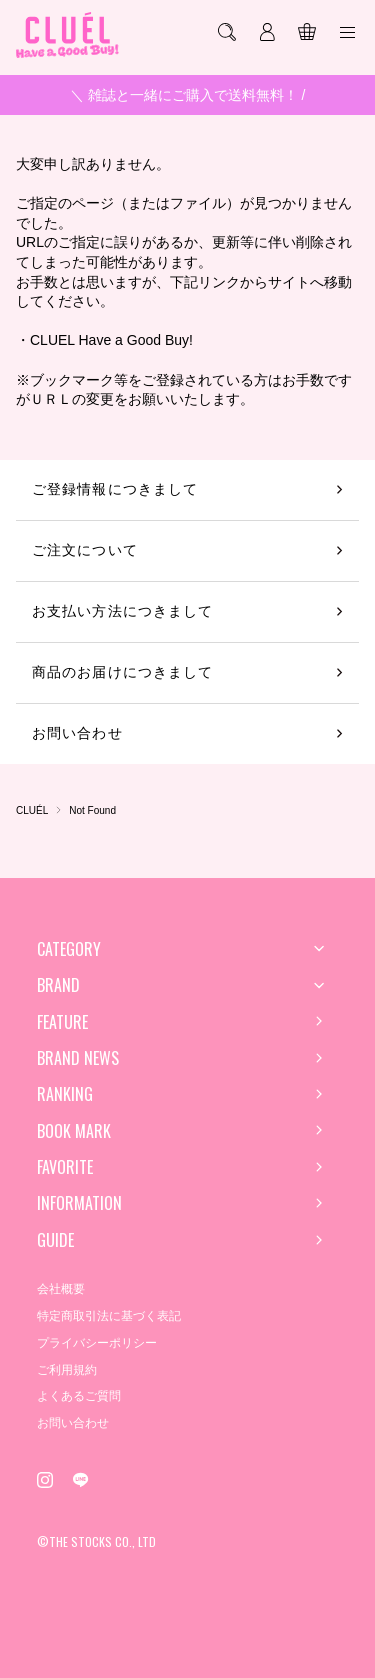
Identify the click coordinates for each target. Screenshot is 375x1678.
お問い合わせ (77, 733)
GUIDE (55, 1240)
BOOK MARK (74, 1131)
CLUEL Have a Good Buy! (111, 340)
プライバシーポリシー (97, 1343)
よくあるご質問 (79, 1396)
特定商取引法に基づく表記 (109, 1316)
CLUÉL (32, 810)
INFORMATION (79, 1203)
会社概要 (61, 1289)
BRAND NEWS (78, 1058)
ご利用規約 (67, 1370)
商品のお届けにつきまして (122, 672)
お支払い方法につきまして (122, 611)
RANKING (65, 1094)
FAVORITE (65, 1167)
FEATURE (62, 1022)
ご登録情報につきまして (115, 489)
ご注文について (85, 550)
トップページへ (188, 430)
